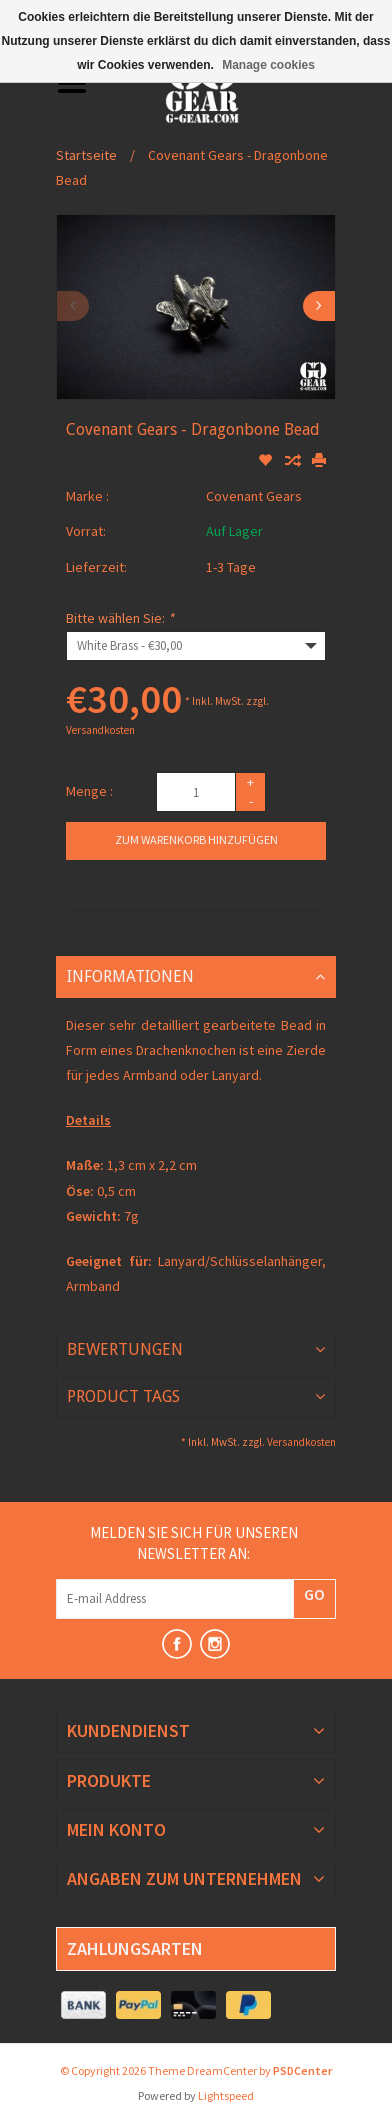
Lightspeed (226, 2095)
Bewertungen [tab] (125, 1349)
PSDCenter (302, 2070)
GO (314, 1594)
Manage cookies (268, 65)
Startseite (86, 155)
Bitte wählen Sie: (120, 618)
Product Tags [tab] (123, 1396)
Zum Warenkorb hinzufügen (196, 839)
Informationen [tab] (130, 976)
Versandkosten (100, 730)
